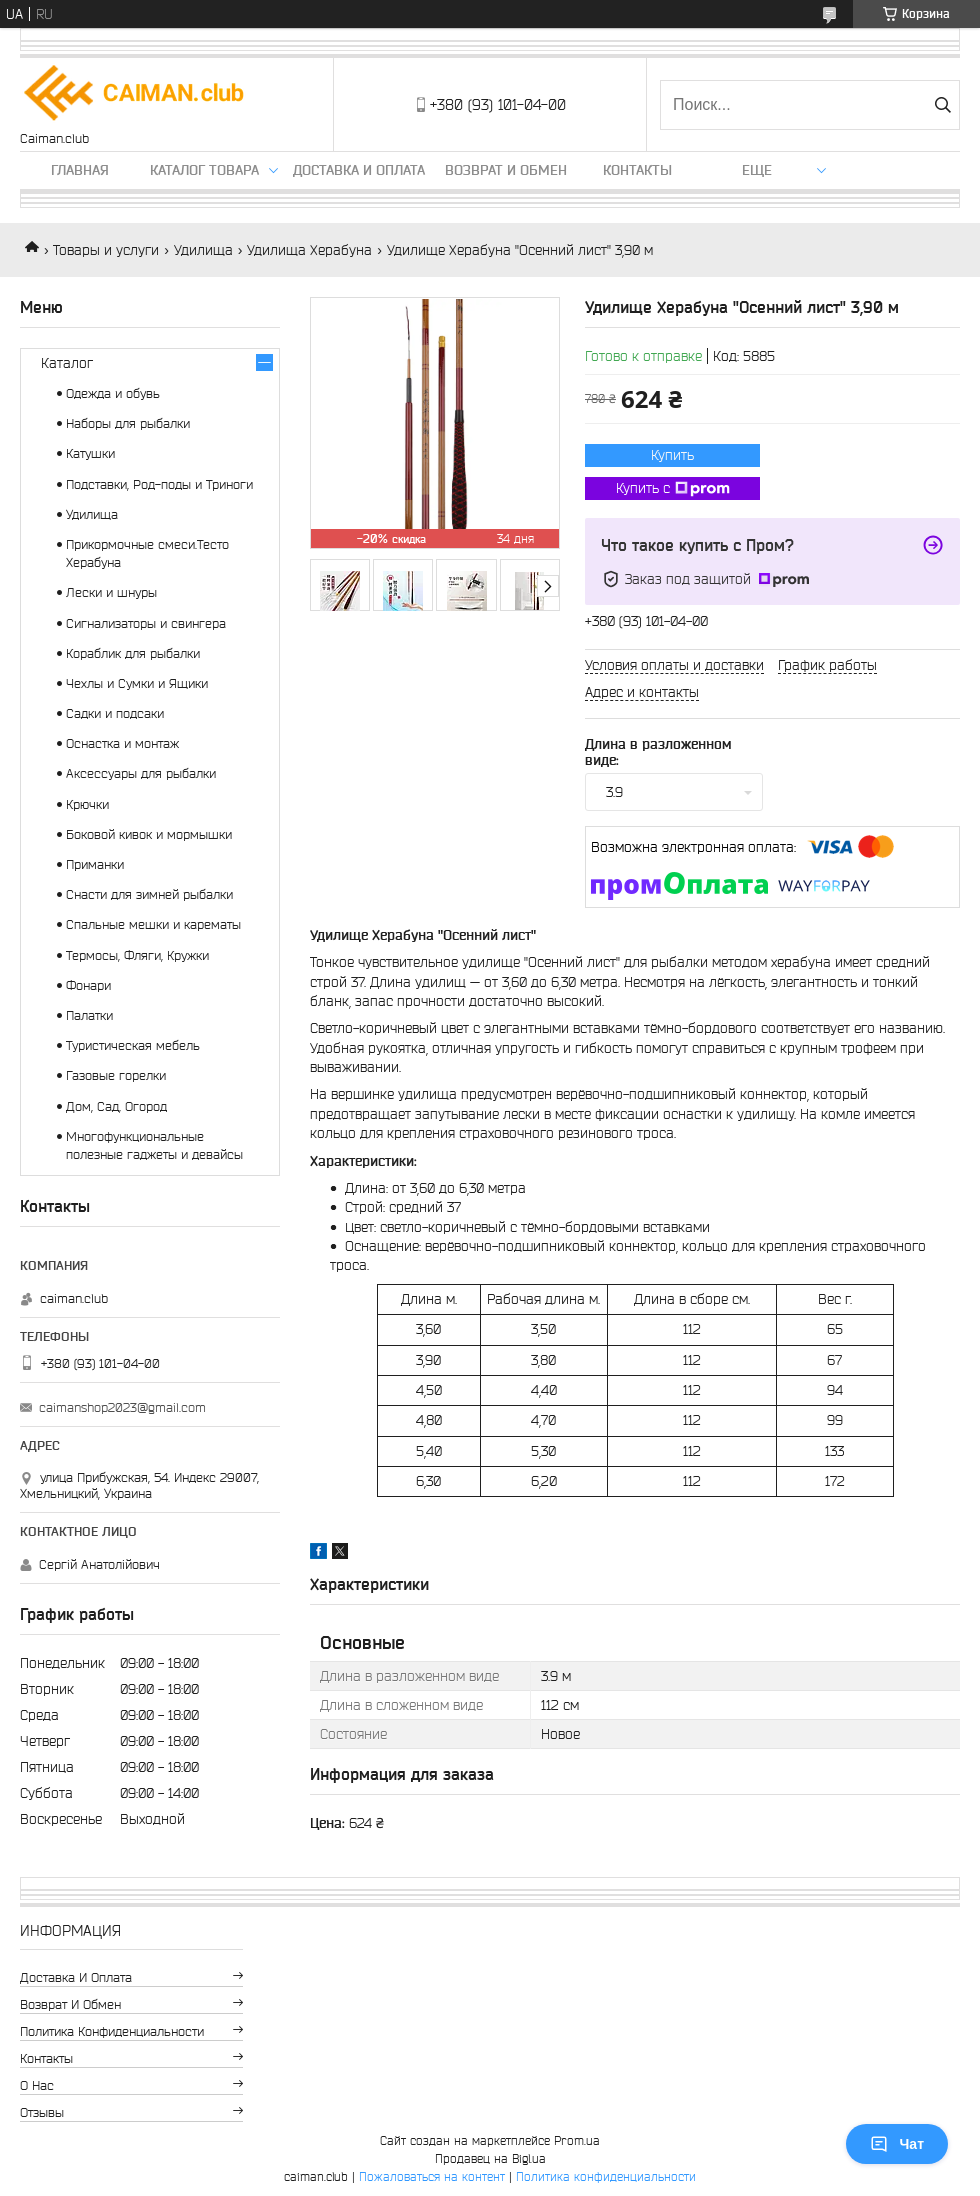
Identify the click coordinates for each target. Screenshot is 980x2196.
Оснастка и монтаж (122, 743)
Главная (80, 170)
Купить (672, 455)
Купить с (673, 489)
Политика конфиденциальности (112, 2031)
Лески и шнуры (111, 592)
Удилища (203, 250)
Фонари (88, 985)
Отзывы (42, 2112)
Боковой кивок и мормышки (149, 834)
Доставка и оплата (359, 170)
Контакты (637, 170)
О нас (37, 2085)
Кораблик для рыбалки (133, 653)
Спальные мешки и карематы (153, 924)
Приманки (95, 864)
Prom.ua (577, 2140)
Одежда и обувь (113, 393)
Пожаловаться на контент (432, 2176)
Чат (897, 2144)
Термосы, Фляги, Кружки (137, 955)
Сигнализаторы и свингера (146, 623)
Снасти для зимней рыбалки (149, 894)
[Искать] (942, 105)
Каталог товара (204, 170)
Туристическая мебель (133, 1045)
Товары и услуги (106, 250)
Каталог (67, 363)
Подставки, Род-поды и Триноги (159, 484)
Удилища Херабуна (309, 250)
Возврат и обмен (506, 170)
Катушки (90, 453)
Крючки (87, 804)
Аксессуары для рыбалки (141, 773)
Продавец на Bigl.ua (490, 2158)
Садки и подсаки (115, 713)
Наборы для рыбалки (128, 423)
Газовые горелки (116, 1075)
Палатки (89, 1015)
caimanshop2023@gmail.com (122, 1407)
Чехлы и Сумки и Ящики (137, 683)
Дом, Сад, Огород (116, 1106)
